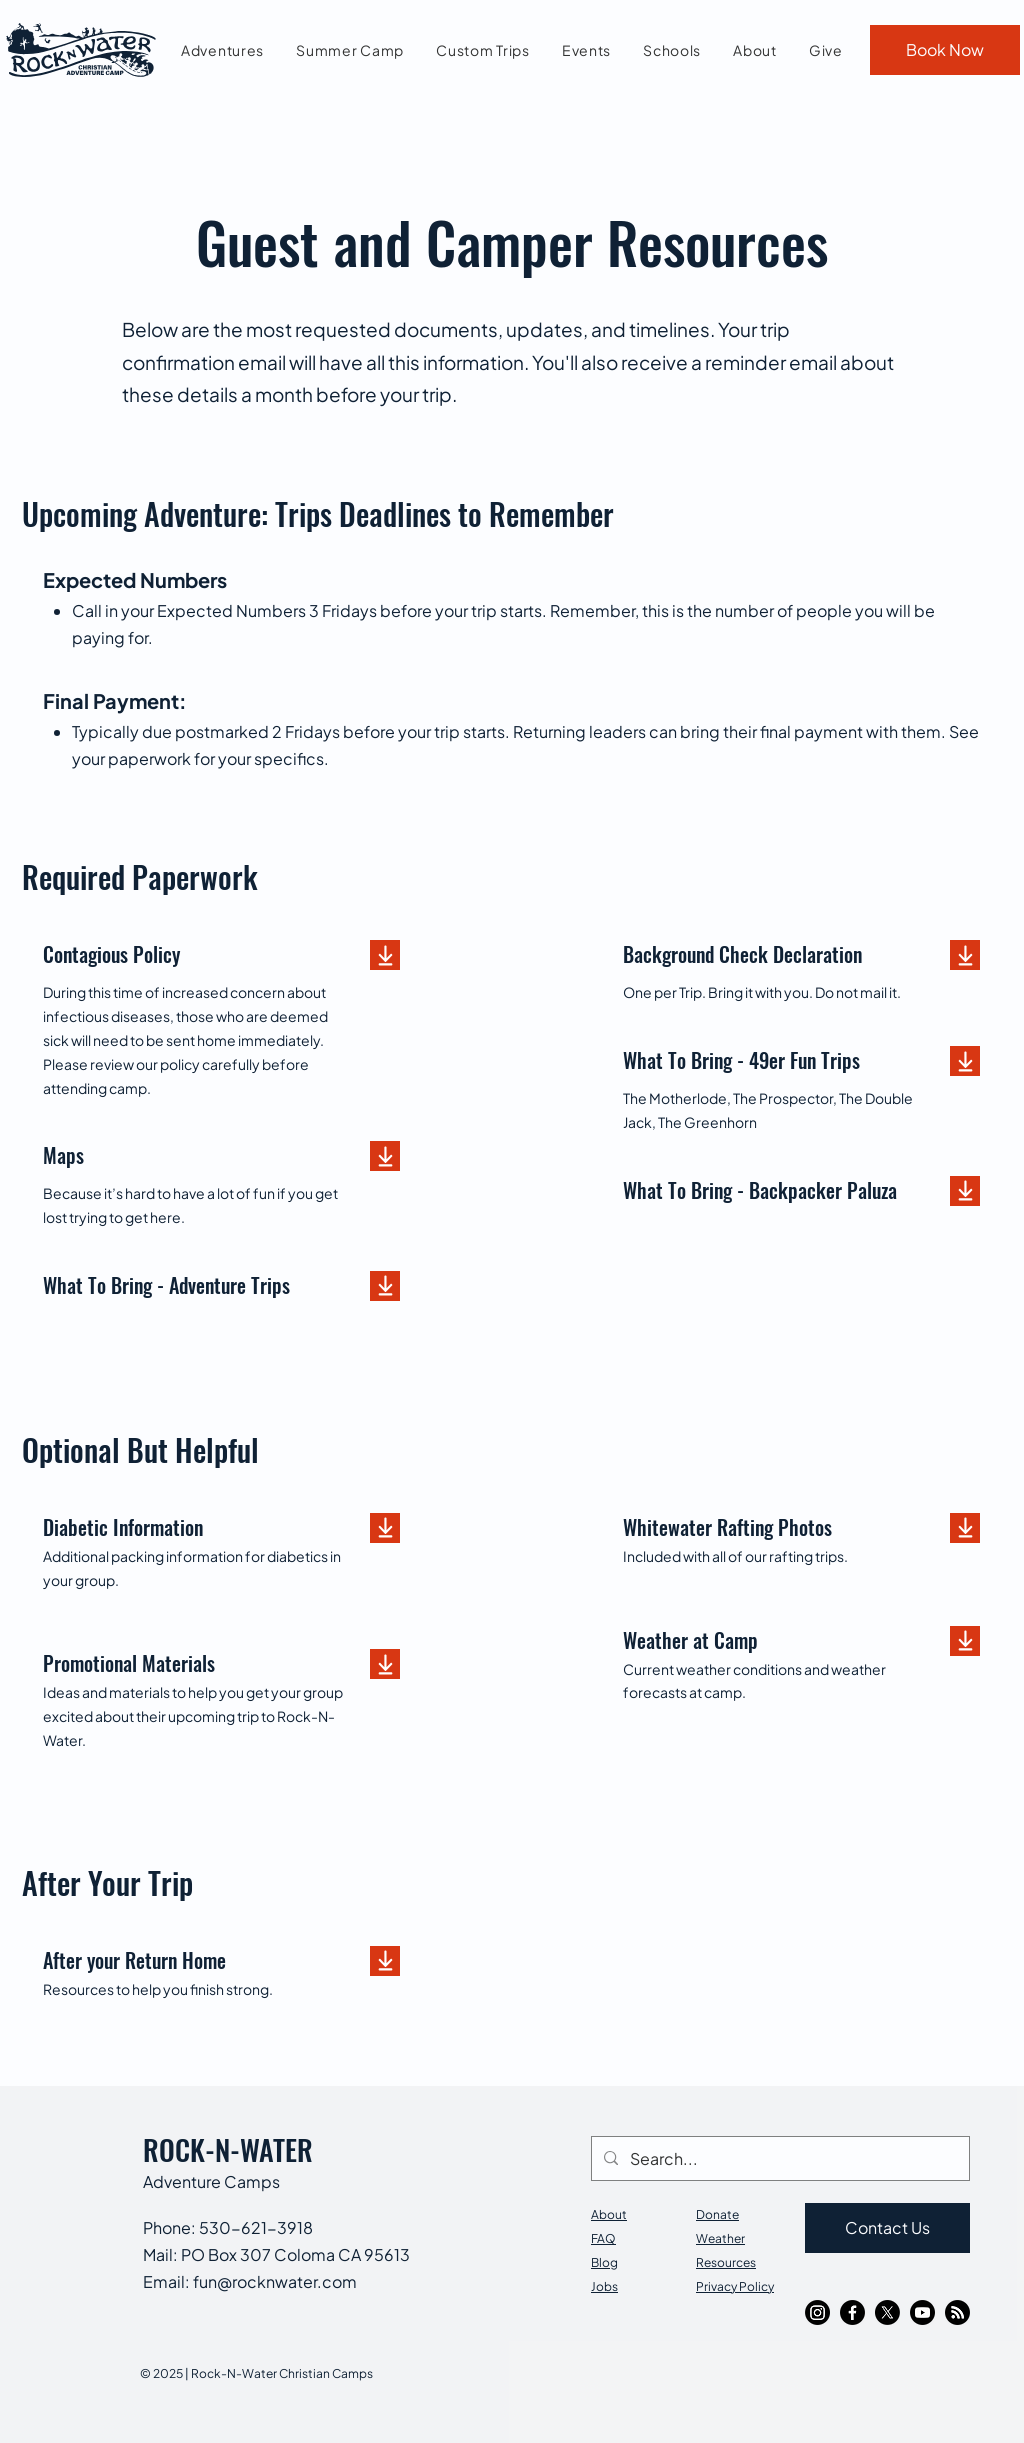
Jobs (604, 2286)
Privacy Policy (735, 2286)
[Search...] (778, 2158)
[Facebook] (852, 2312)
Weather (720, 2238)
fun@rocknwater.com (275, 2281)
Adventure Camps (211, 2181)
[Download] (385, 955)
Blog (604, 2262)
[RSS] (957, 2312)
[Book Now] (945, 50)
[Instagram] (817, 2312)
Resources (726, 2262)
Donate (717, 2214)
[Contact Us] (887, 2228)
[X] (887, 2312)
